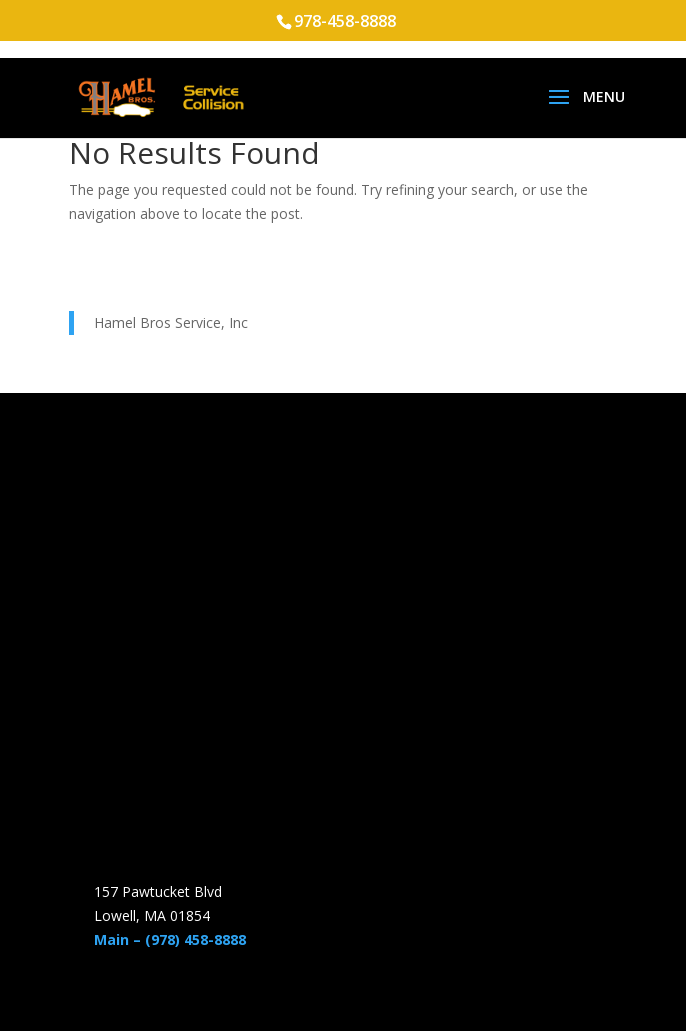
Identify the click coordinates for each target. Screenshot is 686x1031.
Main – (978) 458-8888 (170, 939)
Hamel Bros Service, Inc (171, 322)
